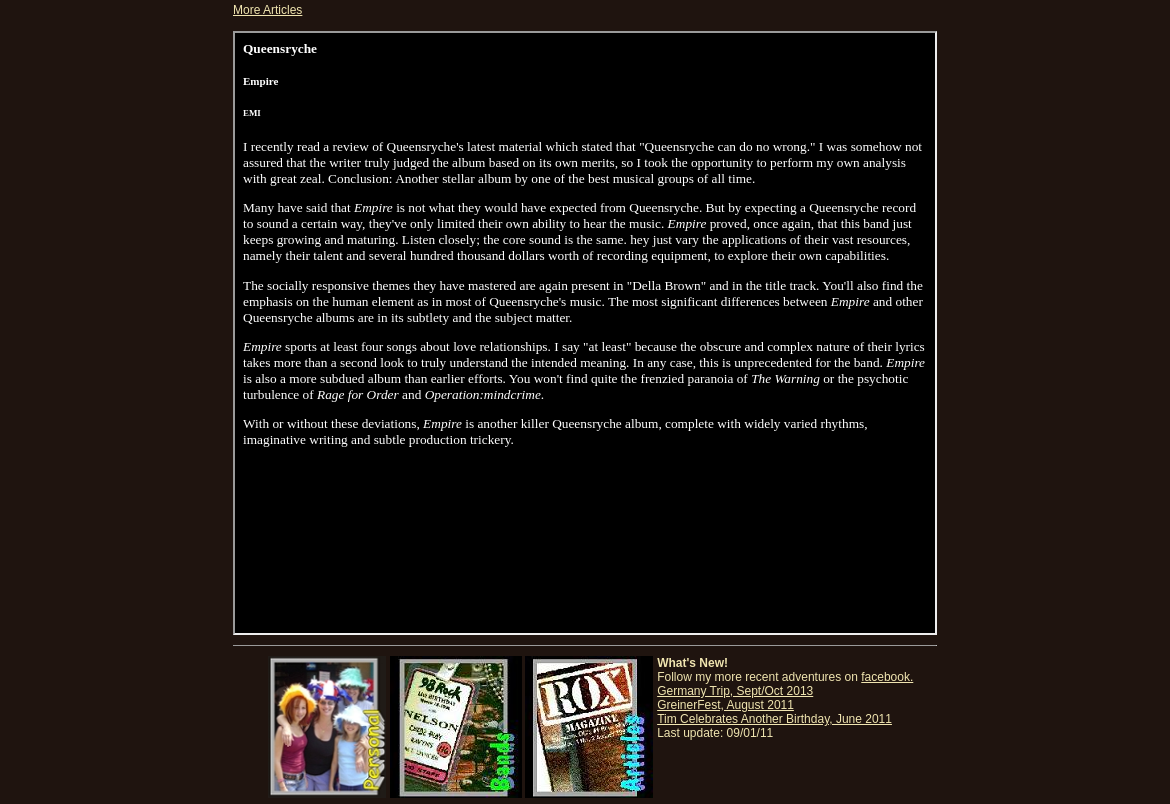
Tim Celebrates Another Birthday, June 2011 (774, 719)
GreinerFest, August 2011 (725, 705)
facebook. (887, 677)
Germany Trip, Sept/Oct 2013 (735, 691)
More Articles (267, 10)
